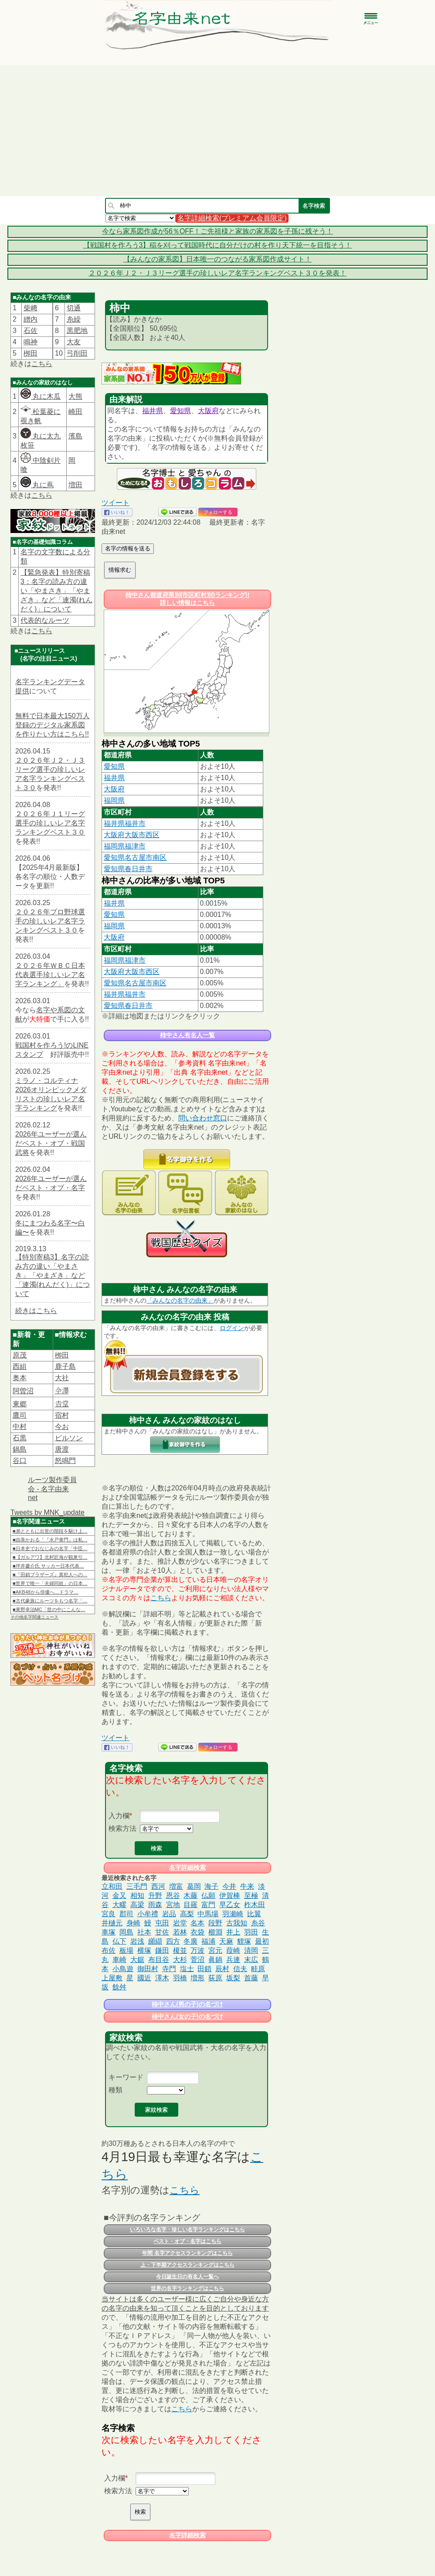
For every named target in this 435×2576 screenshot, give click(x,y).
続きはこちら (36, 1310)
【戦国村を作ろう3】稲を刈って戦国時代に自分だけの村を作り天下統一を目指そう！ (217, 245)
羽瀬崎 (232, 1914)
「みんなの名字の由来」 (180, 1300)
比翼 (254, 1914)
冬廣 (190, 1941)
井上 (233, 1932)
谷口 (20, 1460)
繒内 (30, 319)
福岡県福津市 (125, 846)
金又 (119, 1895)
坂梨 (233, 1978)
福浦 (208, 1941)
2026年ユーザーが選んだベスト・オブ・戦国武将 (51, 1143)
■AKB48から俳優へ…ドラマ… (45, 1592)
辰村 (222, 1968)
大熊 (75, 396)
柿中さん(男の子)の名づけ (187, 2004)
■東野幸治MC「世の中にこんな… (49, 1609)
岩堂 (180, 1923)
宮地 (173, 1904)
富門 (208, 1904)
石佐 (30, 330)
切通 (74, 308)
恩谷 (173, 1895)
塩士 (187, 1968)
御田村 (147, 1968)
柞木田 (254, 1904)
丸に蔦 (37, 485)
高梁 (137, 1904)
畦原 (258, 1968)
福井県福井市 (125, 823)
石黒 (20, 1438)
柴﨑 (30, 308)
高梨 (187, 1914)
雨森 (155, 1904)
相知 (137, 1895)
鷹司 (20, 1415)
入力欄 (119, 1815)
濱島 (75, 436)
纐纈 (155, 1941)
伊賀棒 (229, 1895)
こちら (41, 363)
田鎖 (204, 1968)
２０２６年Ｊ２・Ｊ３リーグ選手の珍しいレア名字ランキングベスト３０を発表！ (217, 273)
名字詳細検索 (187, 1867)
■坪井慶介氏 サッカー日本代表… (48, 1565)
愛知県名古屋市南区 (135, 857)
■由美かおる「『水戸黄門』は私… (50, 1539)
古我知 (236, 1923)
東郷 (20, 1404)
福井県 (152, 410)
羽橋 (180, 1978)
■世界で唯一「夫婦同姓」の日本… (50, 1583)
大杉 (180, 1959)
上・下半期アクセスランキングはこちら (187, 2265)
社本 (144, 1932)
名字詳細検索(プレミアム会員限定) (232, 218)
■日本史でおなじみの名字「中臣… (50, 1548)
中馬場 (207, 1914)
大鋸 (137, 1959)
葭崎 (233, 1950)
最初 (262, 1941)
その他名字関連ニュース (34, 1617)
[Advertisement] (217, 131)
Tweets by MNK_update (47, 1512)
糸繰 (74, 319)
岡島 (126, 1932)
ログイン (232, 1327)
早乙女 (229, 1904)
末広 (251, 1959)
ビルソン (69, 1438)
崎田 (75, 411)
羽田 (251, 1932)
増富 (176, 1886)
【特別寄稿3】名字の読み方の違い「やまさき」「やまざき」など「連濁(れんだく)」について (52, 1275)
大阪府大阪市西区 (132, 834)
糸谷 (258, 1923)
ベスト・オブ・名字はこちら (187, 2241)
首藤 (251, 1978)
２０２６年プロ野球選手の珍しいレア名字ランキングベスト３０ (50, 921)
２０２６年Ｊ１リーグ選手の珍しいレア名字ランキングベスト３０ (50, 823)
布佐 (109, 1950)
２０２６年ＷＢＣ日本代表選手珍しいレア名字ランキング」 (50, 975)
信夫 (240, 1968)
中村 (20, 1426)
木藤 (190, 1895)
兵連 (233, 1959)
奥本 (20, 1377)
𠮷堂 (62, 1404)
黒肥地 (77, 330)
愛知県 (180, 410)
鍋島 (20, 1449)
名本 (197, 1923)
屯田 (162, 1923)
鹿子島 (65, 1366)
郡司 (126, 1914)
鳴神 (30, 342)
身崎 (133, 1923)
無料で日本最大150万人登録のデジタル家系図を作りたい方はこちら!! (52, 725)
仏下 (119, 1941)
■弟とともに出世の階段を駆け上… (50, 1531)
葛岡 (194, 1886)
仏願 (208, 1895)
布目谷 (158, 1959)
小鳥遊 (122, 1968)
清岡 (251, 1950)
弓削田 (77, 353)
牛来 (247, 1886)
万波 (197, 1950)
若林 (180, 1932)
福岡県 (114, 800)
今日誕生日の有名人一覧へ (187, 2277)
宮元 (215, 1950)
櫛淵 (215, 1932)
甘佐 (162, 1932)
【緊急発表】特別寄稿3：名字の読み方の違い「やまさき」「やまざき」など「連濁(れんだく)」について (56, 591)
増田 (75, 485)
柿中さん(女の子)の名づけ (187, 2016)
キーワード (126, 2077)
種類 (115, 2090)
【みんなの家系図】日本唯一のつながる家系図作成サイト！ (217, 259)
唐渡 (62, 1449)
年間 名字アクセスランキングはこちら (187, 2253)
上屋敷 (112, 1978)
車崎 (119, 1959)
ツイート (115, 502)
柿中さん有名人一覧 (187, 1035)
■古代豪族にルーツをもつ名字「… (50, 1600)
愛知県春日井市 (128, 868)
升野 (155, 1895)
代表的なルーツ (44, 620)
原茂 (20, 1355)
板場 (126, 1950)
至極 (251, 1895)
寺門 (169, 1968)
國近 (144, 1978)
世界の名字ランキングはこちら (187, 2288)
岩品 (169, 1914)
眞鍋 (215, 1959)
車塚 (109, 1932)
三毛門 (136, 1886)
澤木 (162, 1978)
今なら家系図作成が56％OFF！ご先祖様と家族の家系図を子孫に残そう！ (217, 231)
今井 (229, 1886)
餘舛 (119, 1987)
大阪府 (208, 410)
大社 (62, 1377)
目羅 (190, 1904)
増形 (197, 1978)
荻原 (215, 1978)
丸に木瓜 (40, 396)
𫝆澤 (62, 1391)
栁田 (30, 353)
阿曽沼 (23, 1391)
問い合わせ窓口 (202, 1118)
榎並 (180, 1950)
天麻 (226, 1941)
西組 (20, 1366)
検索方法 (122, 1828)
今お (62, 1426)
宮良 (109, 1914)
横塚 (144, 1950)
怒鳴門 (65, 1460)
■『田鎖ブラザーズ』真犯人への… (50, 1574)
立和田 (112, 1886)
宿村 (62, 1415)
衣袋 (197, 1932)
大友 (74, 342)
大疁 (119, 1904)
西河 (158, 1886)
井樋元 (112, 1923)
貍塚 (244, 1941)
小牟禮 (147, 1914)
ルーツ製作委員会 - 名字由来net (52, 1488)
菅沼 (197, 1959)
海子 (211, 1886)
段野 (215, 1923)
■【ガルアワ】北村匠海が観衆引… (50, 1557)
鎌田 (162, 1950)
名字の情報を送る (127, 548)
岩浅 (137, 1941)
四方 (173, 1941)
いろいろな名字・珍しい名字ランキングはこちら (187, 2229)
